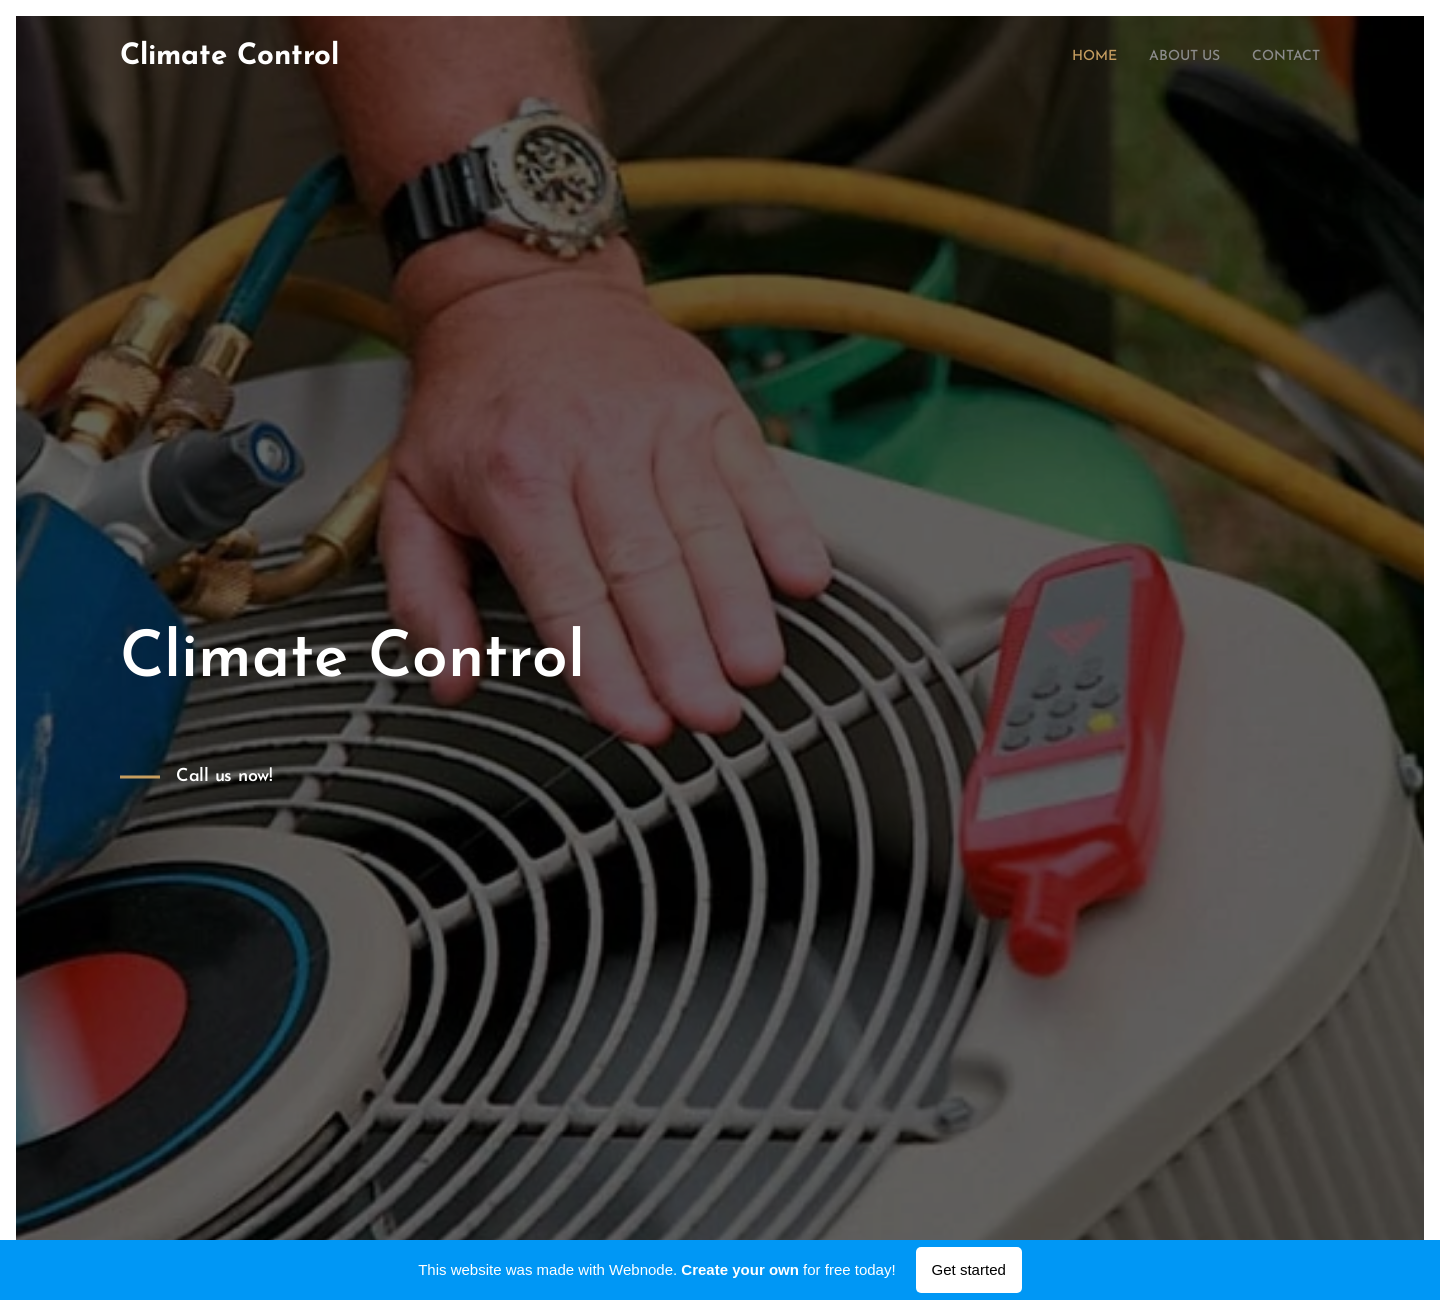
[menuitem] (1073, 57)
